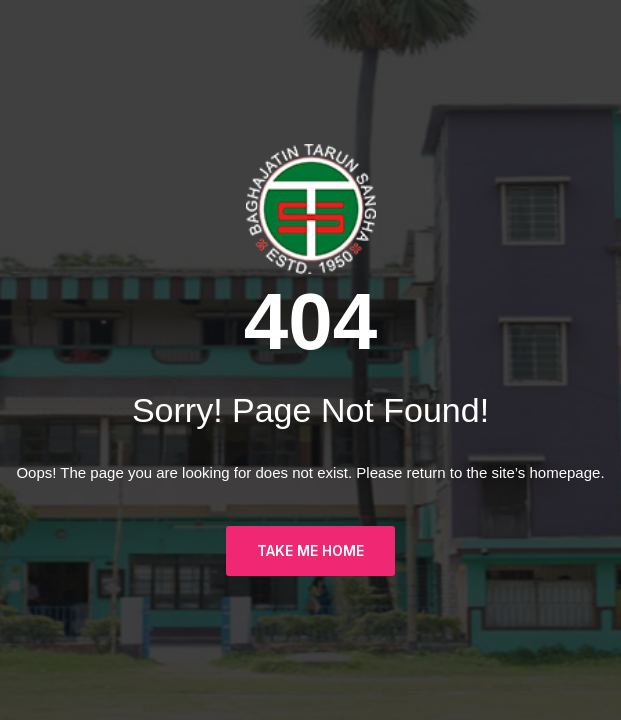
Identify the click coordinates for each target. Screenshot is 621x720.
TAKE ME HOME (310, 550)
